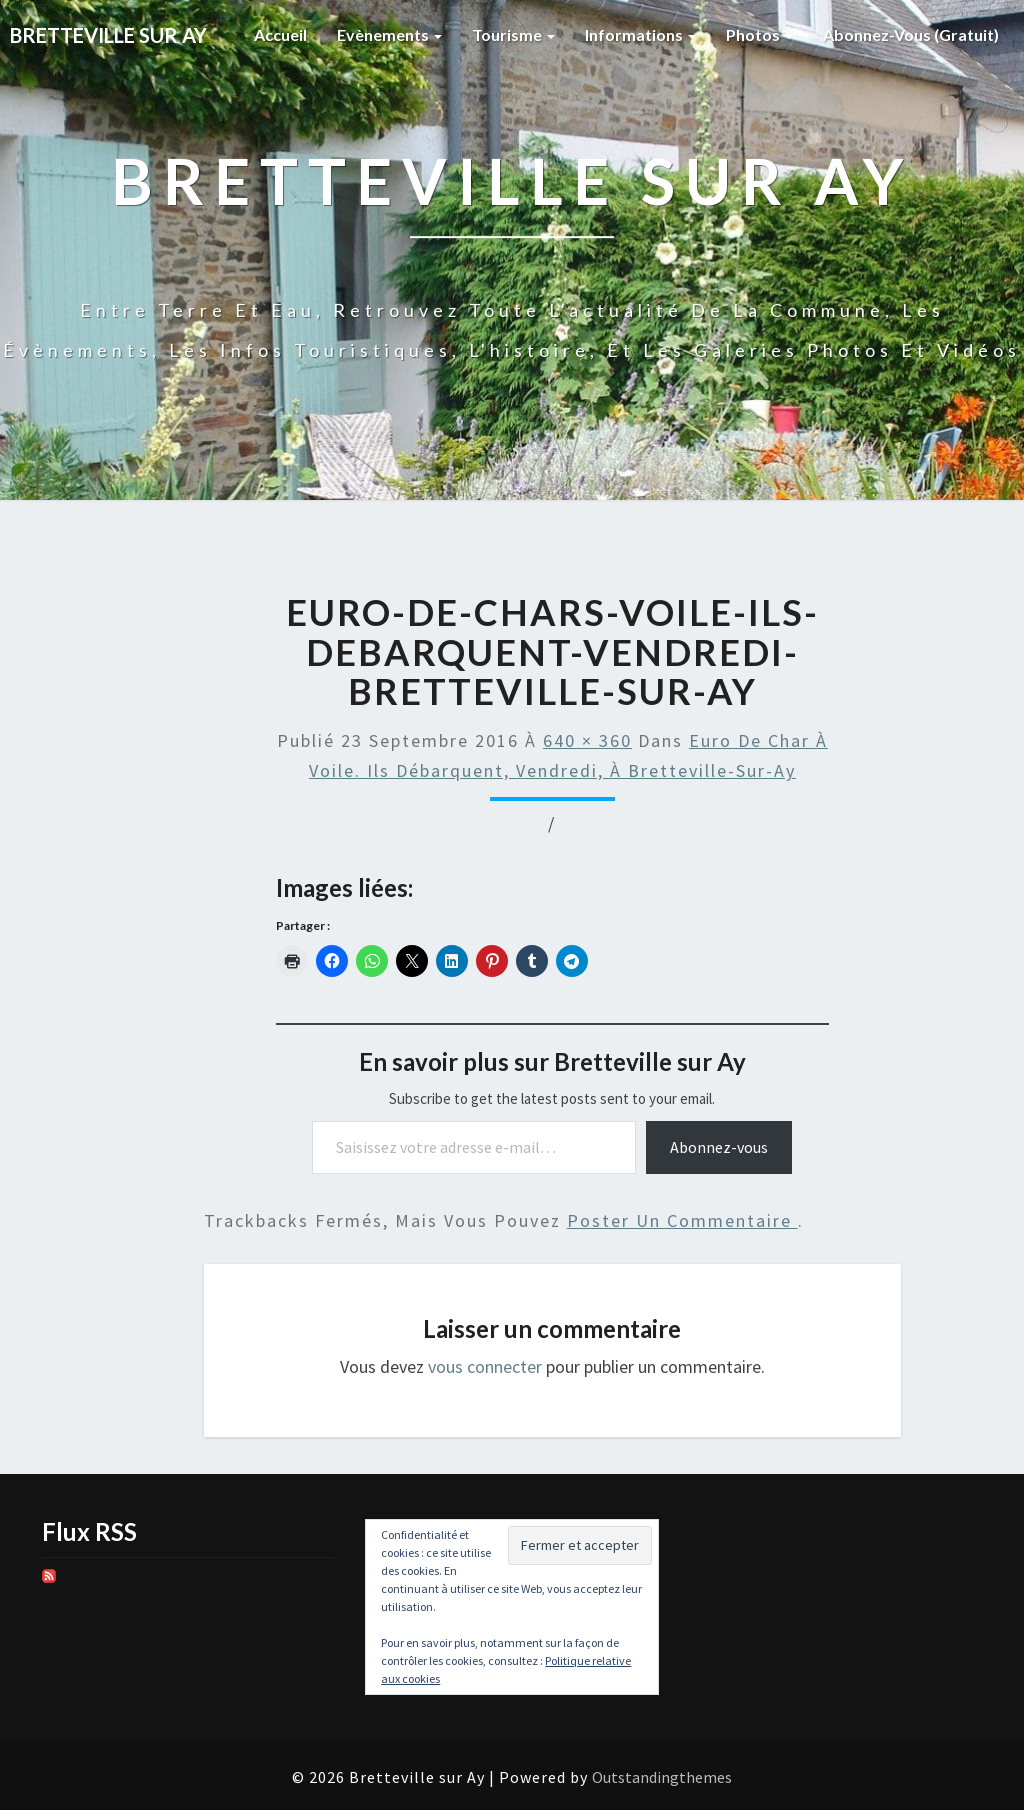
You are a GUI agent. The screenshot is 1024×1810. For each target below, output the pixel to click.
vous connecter (485, 1366)
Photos (759, 34)
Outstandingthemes (662, 1777)
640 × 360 (587, 740)
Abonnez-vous (719, 1147)
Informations (640, 34)
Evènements (389, 34)
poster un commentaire (682, 1220)
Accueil (280, 34)
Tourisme (513, 34)
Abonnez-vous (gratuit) (911, 34)
